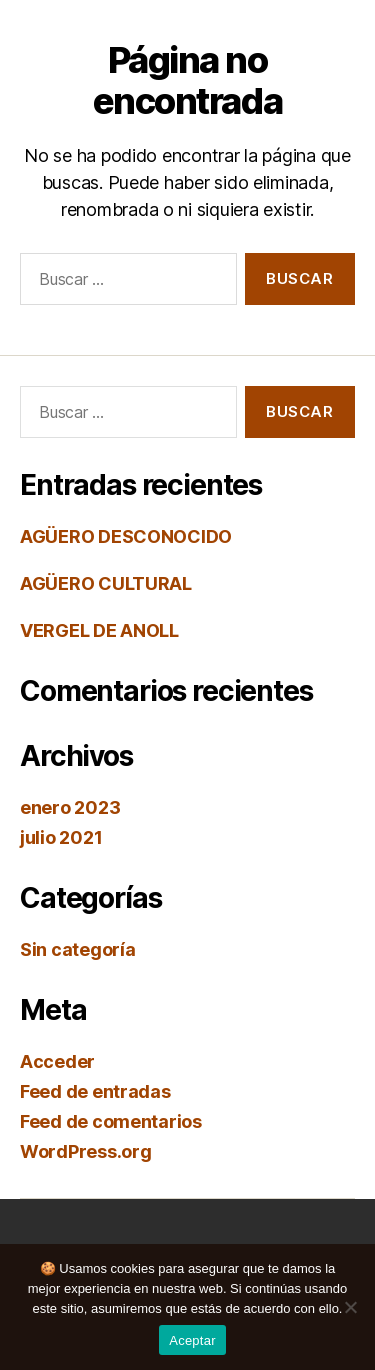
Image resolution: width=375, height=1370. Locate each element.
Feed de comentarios (111, 1121)
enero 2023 (70, 807)
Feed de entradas (95, 1091)
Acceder (57, 1061)
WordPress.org (86, 1151)
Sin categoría (78, 949)
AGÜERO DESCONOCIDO (126, 536)
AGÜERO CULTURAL (106, 583)
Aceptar (192, 1340)
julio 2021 (61, 837)
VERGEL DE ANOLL (99, 630)
